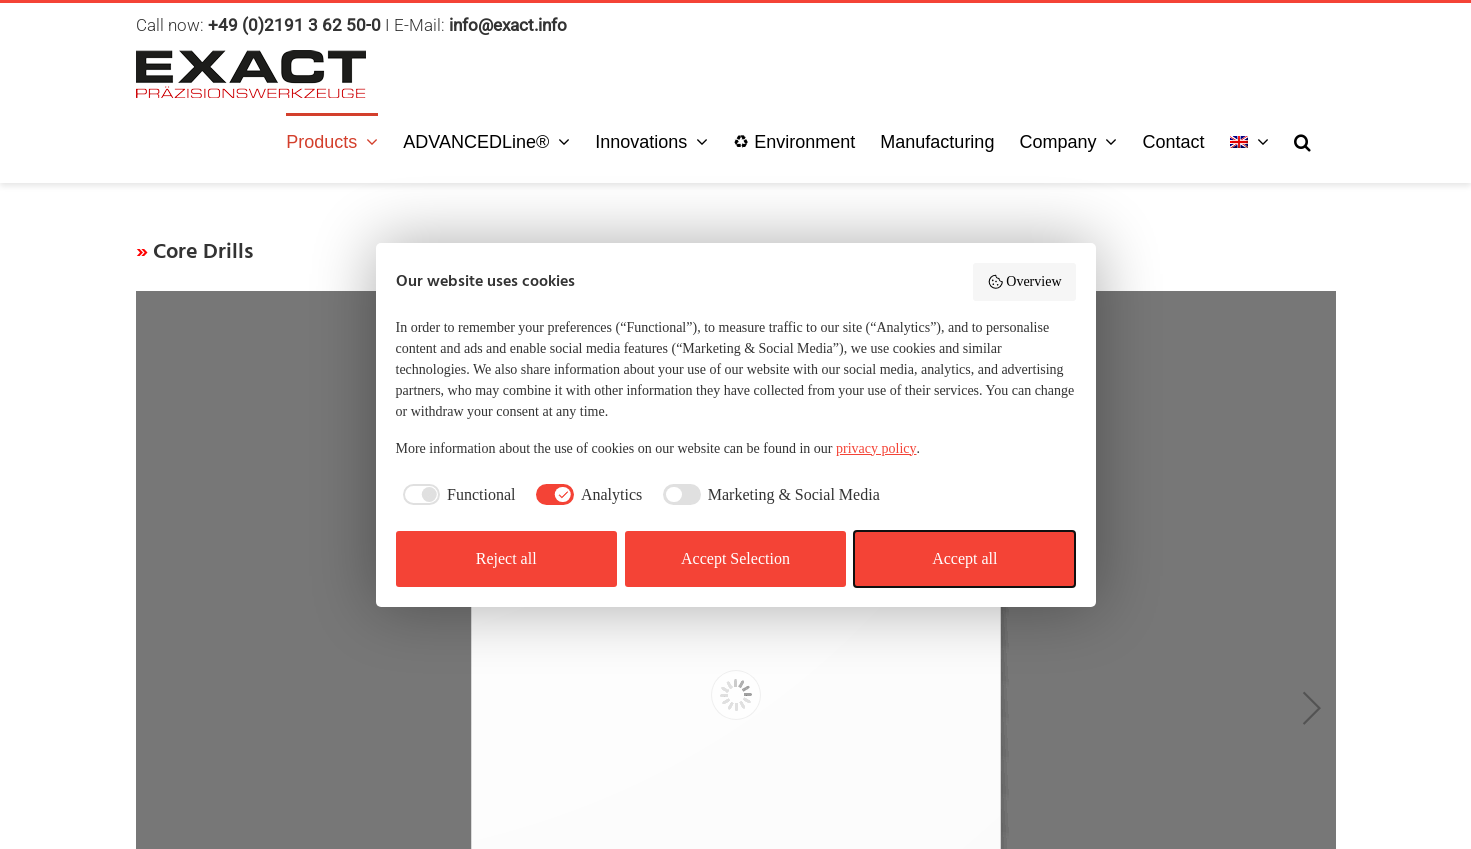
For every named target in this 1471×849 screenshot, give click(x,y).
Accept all (964, 558)
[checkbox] (456, 495)
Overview (1024, 282)
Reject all (506, 558)
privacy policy (876, 448)
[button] (1302, 140)
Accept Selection (735, 558)
